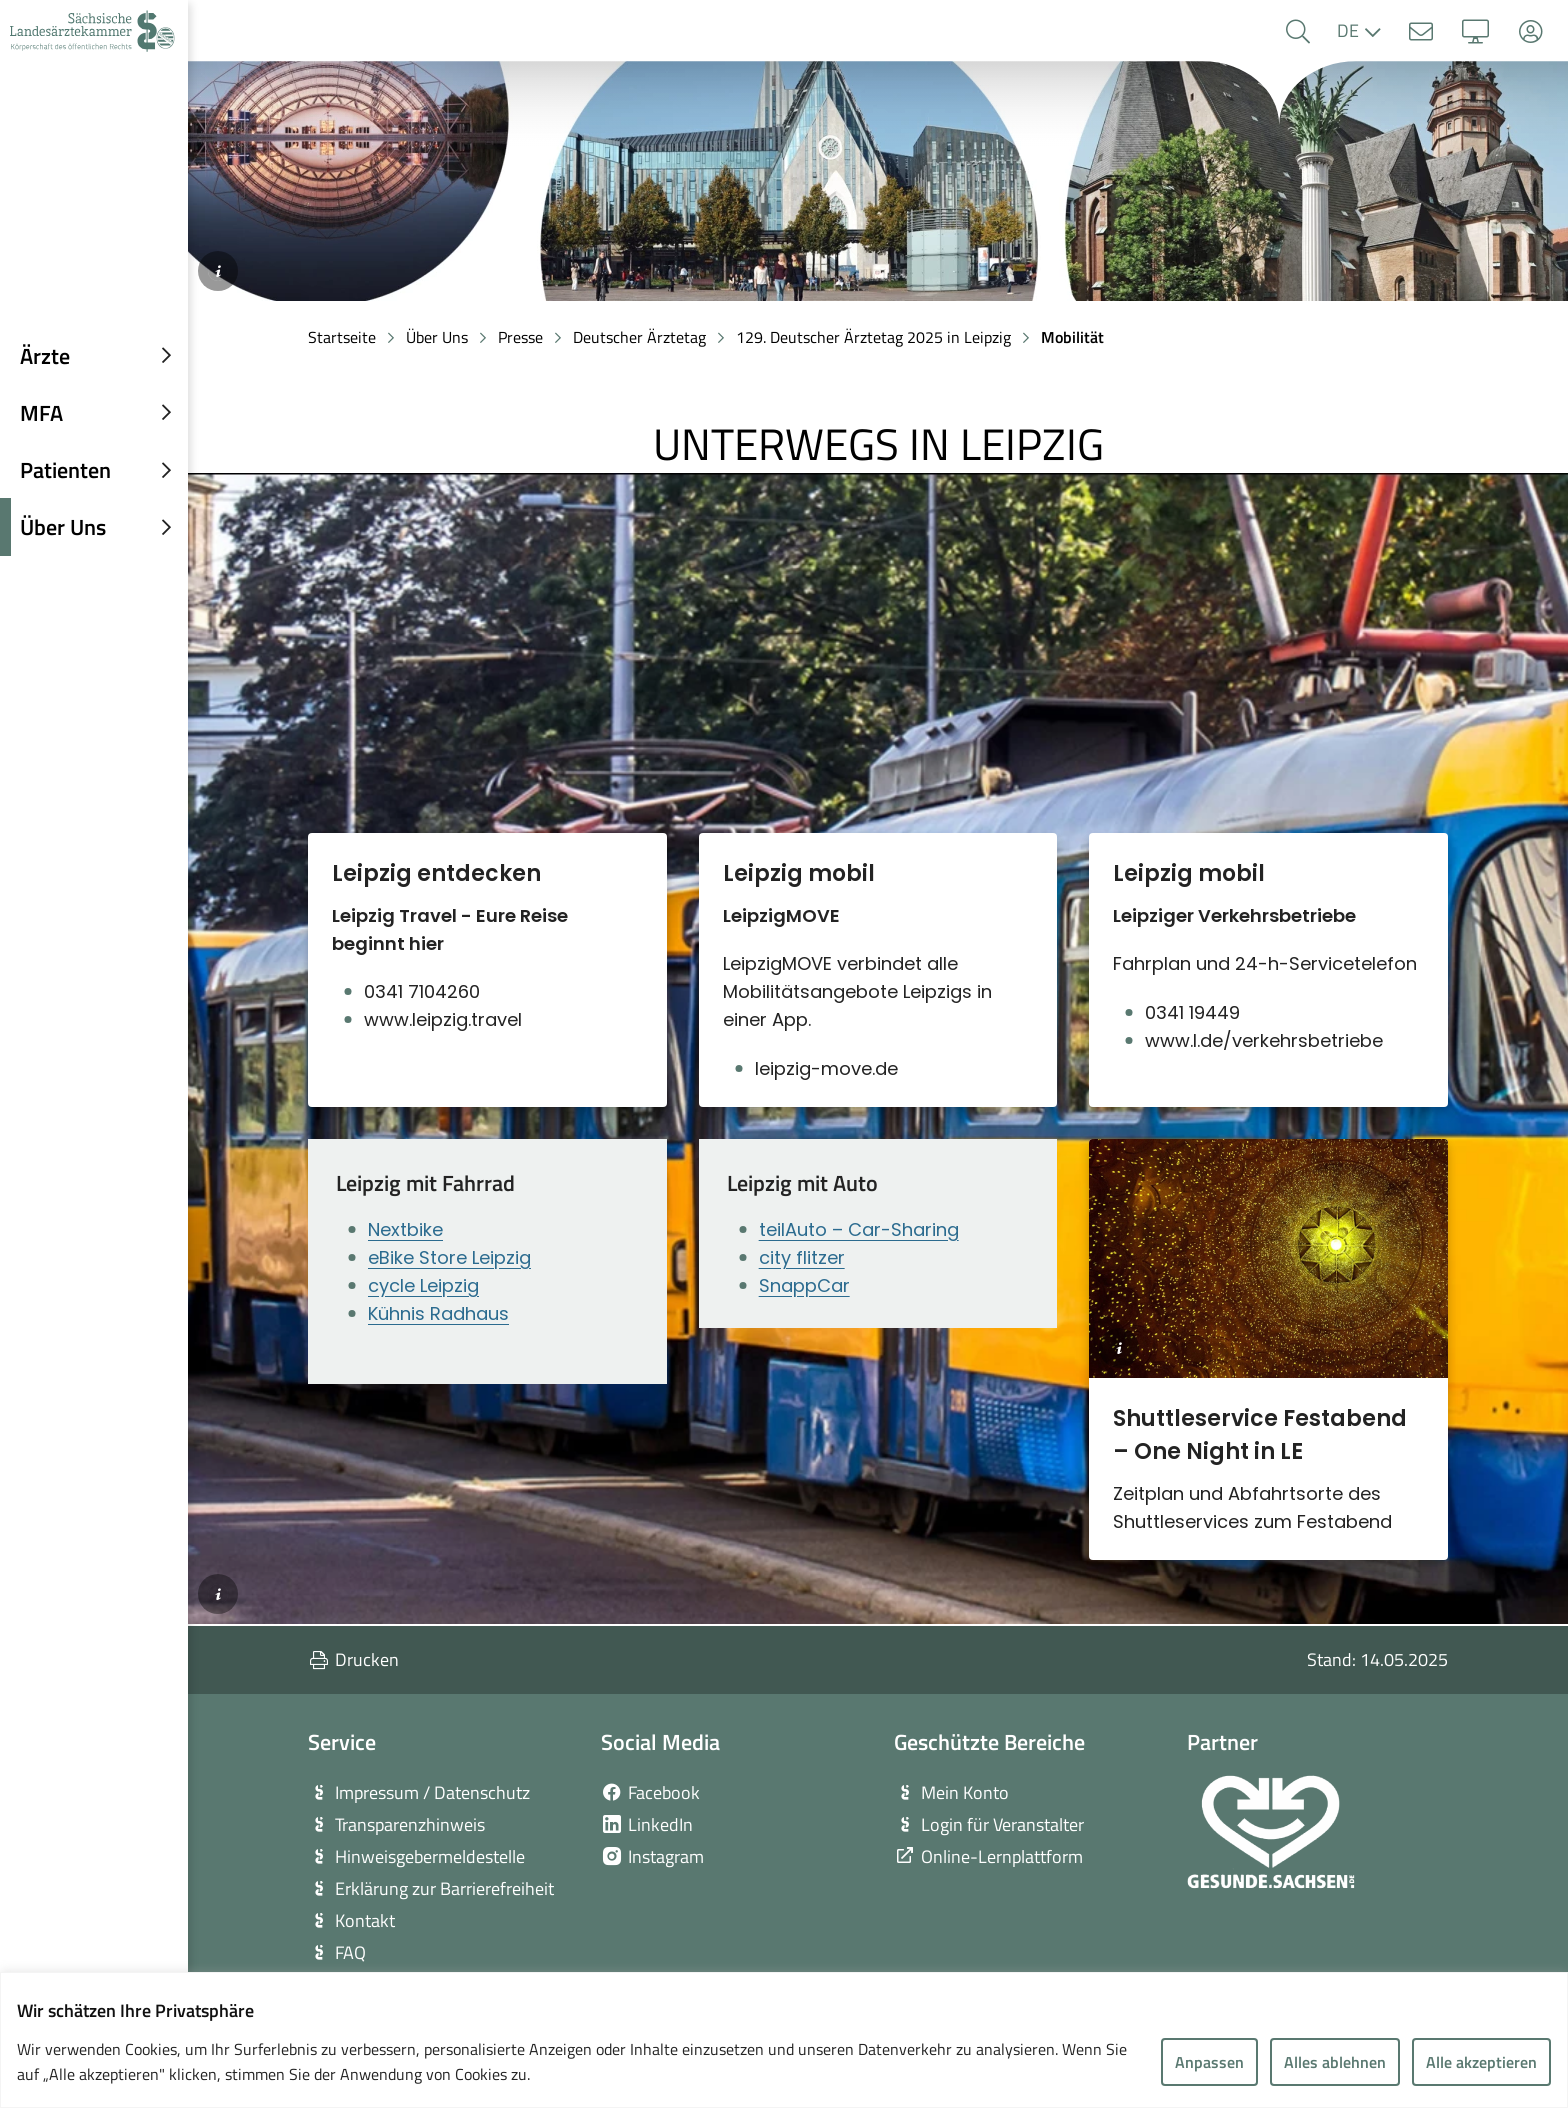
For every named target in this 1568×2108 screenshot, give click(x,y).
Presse (520, 337)
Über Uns (437, 337)
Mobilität (1072, 337)
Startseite (342, 337)
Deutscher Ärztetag (639, 337)
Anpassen (1209, 2062)
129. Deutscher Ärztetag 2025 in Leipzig (873, 337)
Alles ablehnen (1335, 2062)
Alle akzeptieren (1481, 2062)
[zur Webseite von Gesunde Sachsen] (1271, 1832)
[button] (1297, 31)
